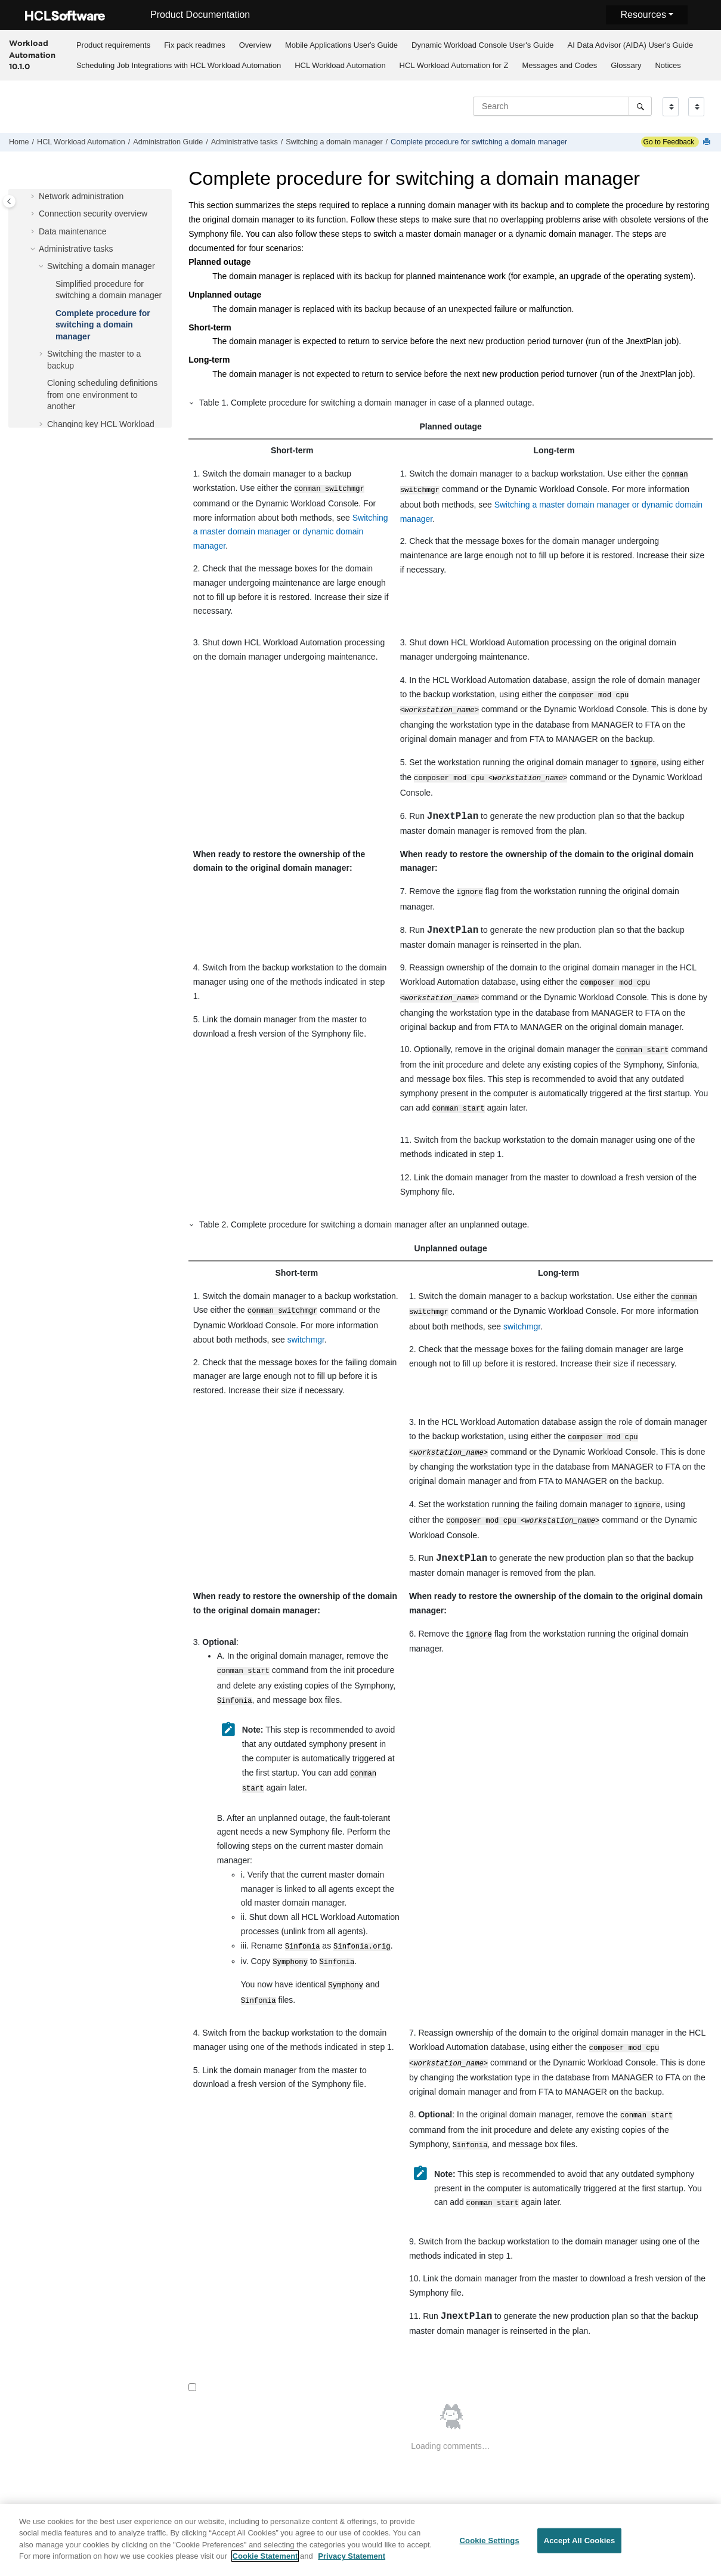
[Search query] (562, 106)
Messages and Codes (559, 65)
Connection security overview (93, 213)
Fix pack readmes (194, 45)
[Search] (640, 106)
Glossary (626, 65)
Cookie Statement (265, 2562)
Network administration (81, 196)
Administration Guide (168, 142)
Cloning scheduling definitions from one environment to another (102, 394)
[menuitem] (113, 45)
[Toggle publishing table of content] (9, 201)
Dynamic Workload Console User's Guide (482, 45)
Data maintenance (73, 231)
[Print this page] (708, 142)
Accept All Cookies (579, 2547)
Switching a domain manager (334, 142)
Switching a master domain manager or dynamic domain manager (290, 531)
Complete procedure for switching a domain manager (479, 142)
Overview (255, 45)
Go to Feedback (667, 142)
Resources (643, 15)
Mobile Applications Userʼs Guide (341, 45)
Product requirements (113, 45)
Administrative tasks (244, 142)
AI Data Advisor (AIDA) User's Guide (631, 45)
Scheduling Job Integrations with (178, 65)
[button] (34, 197)
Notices (667, 65)
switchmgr (305, 1326)
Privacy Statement (351, 2562)
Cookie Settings (489, 2547)
